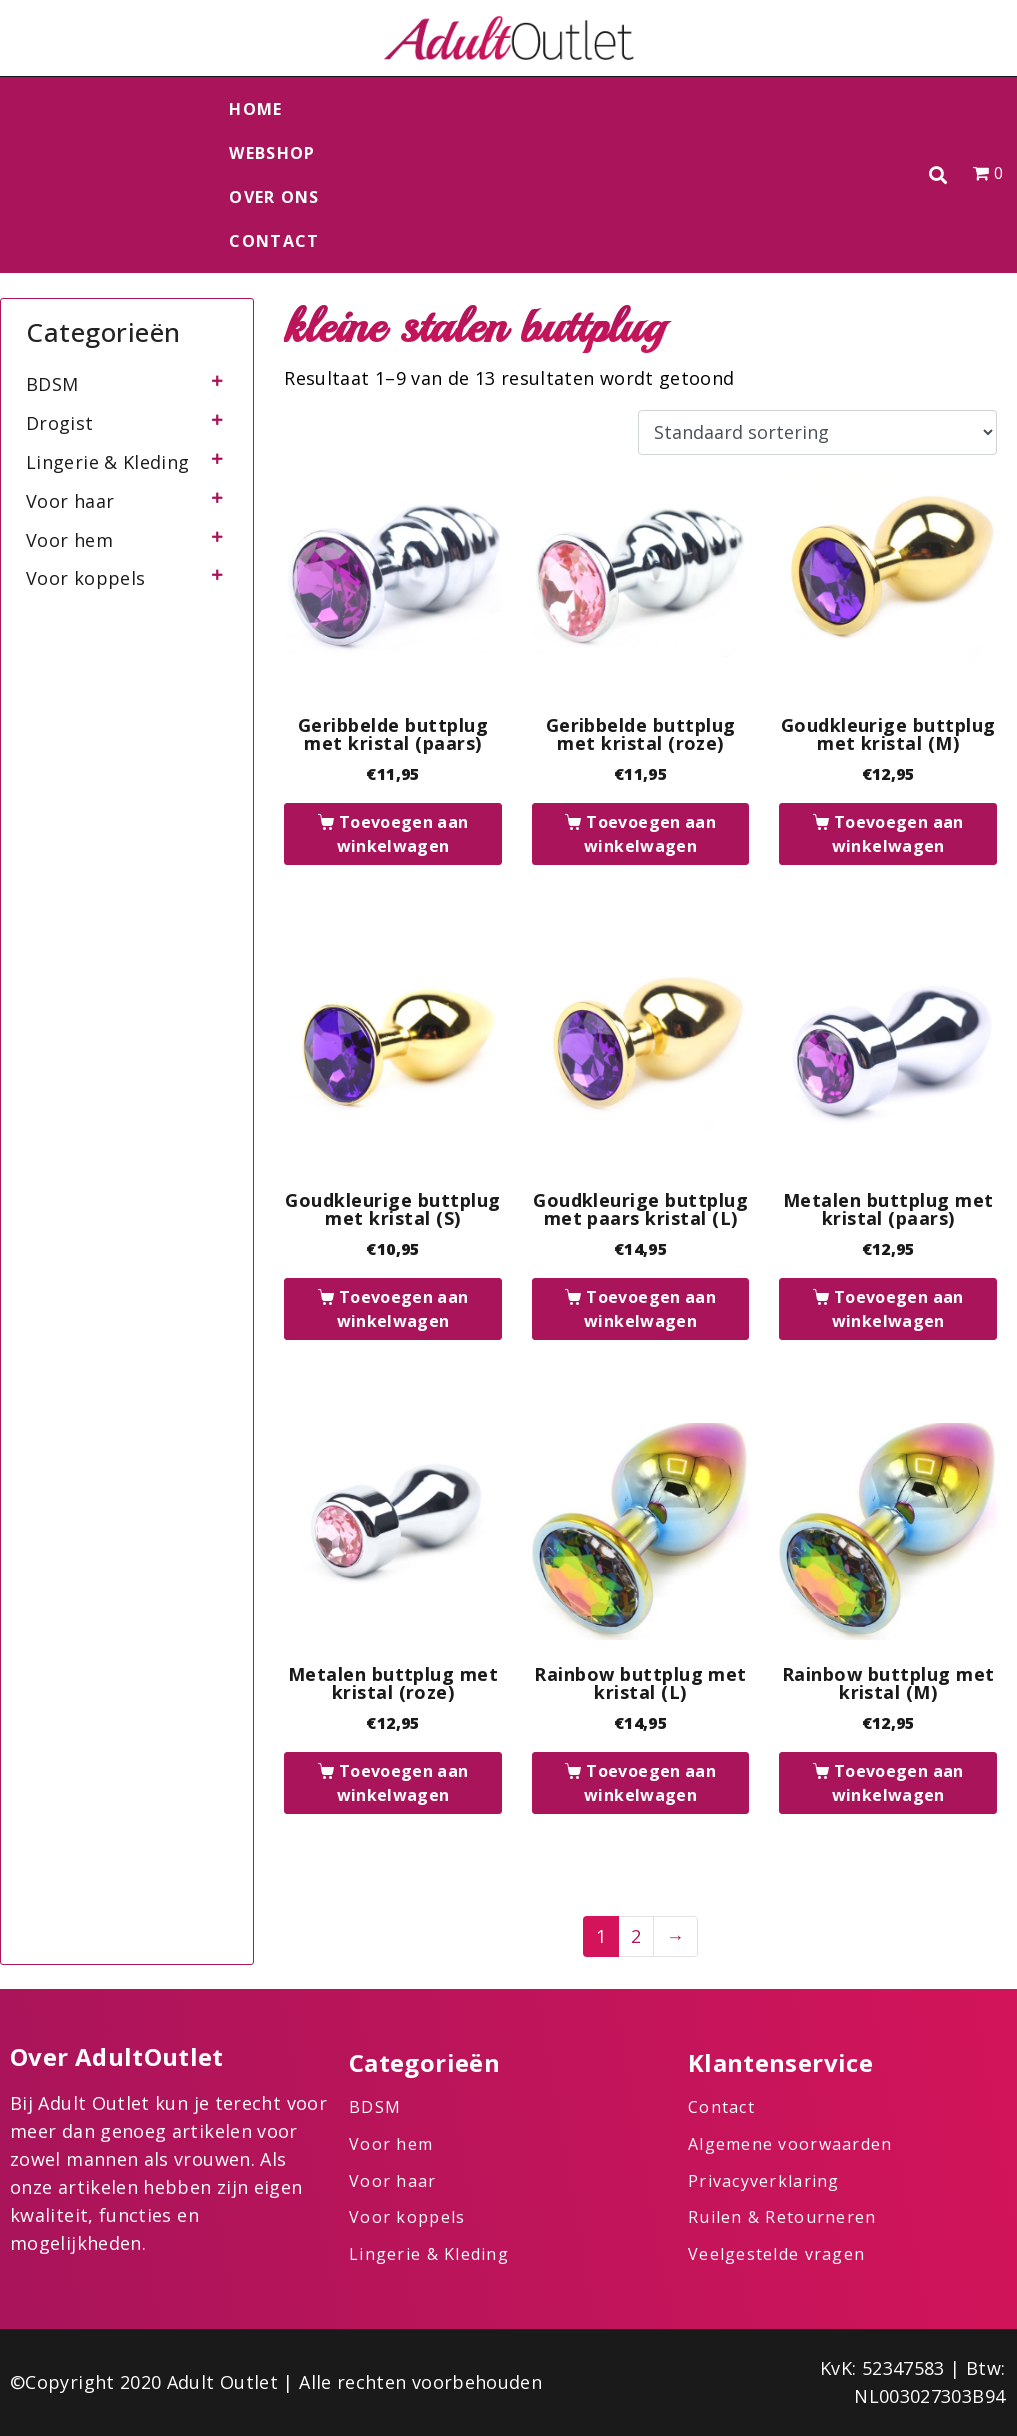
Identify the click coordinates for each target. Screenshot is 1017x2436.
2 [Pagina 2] (636, 1936)
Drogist (60, 423)
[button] (938, 175)
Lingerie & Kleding (107, 462)
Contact (274, 241)
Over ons (274, 197)
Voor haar (70, 501)
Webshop (272, 153)
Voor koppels (85, 578)
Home (255, 109)
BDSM (52, 384)
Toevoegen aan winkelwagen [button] (403, 834)
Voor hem (69, 540)
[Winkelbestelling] (817, 433)
